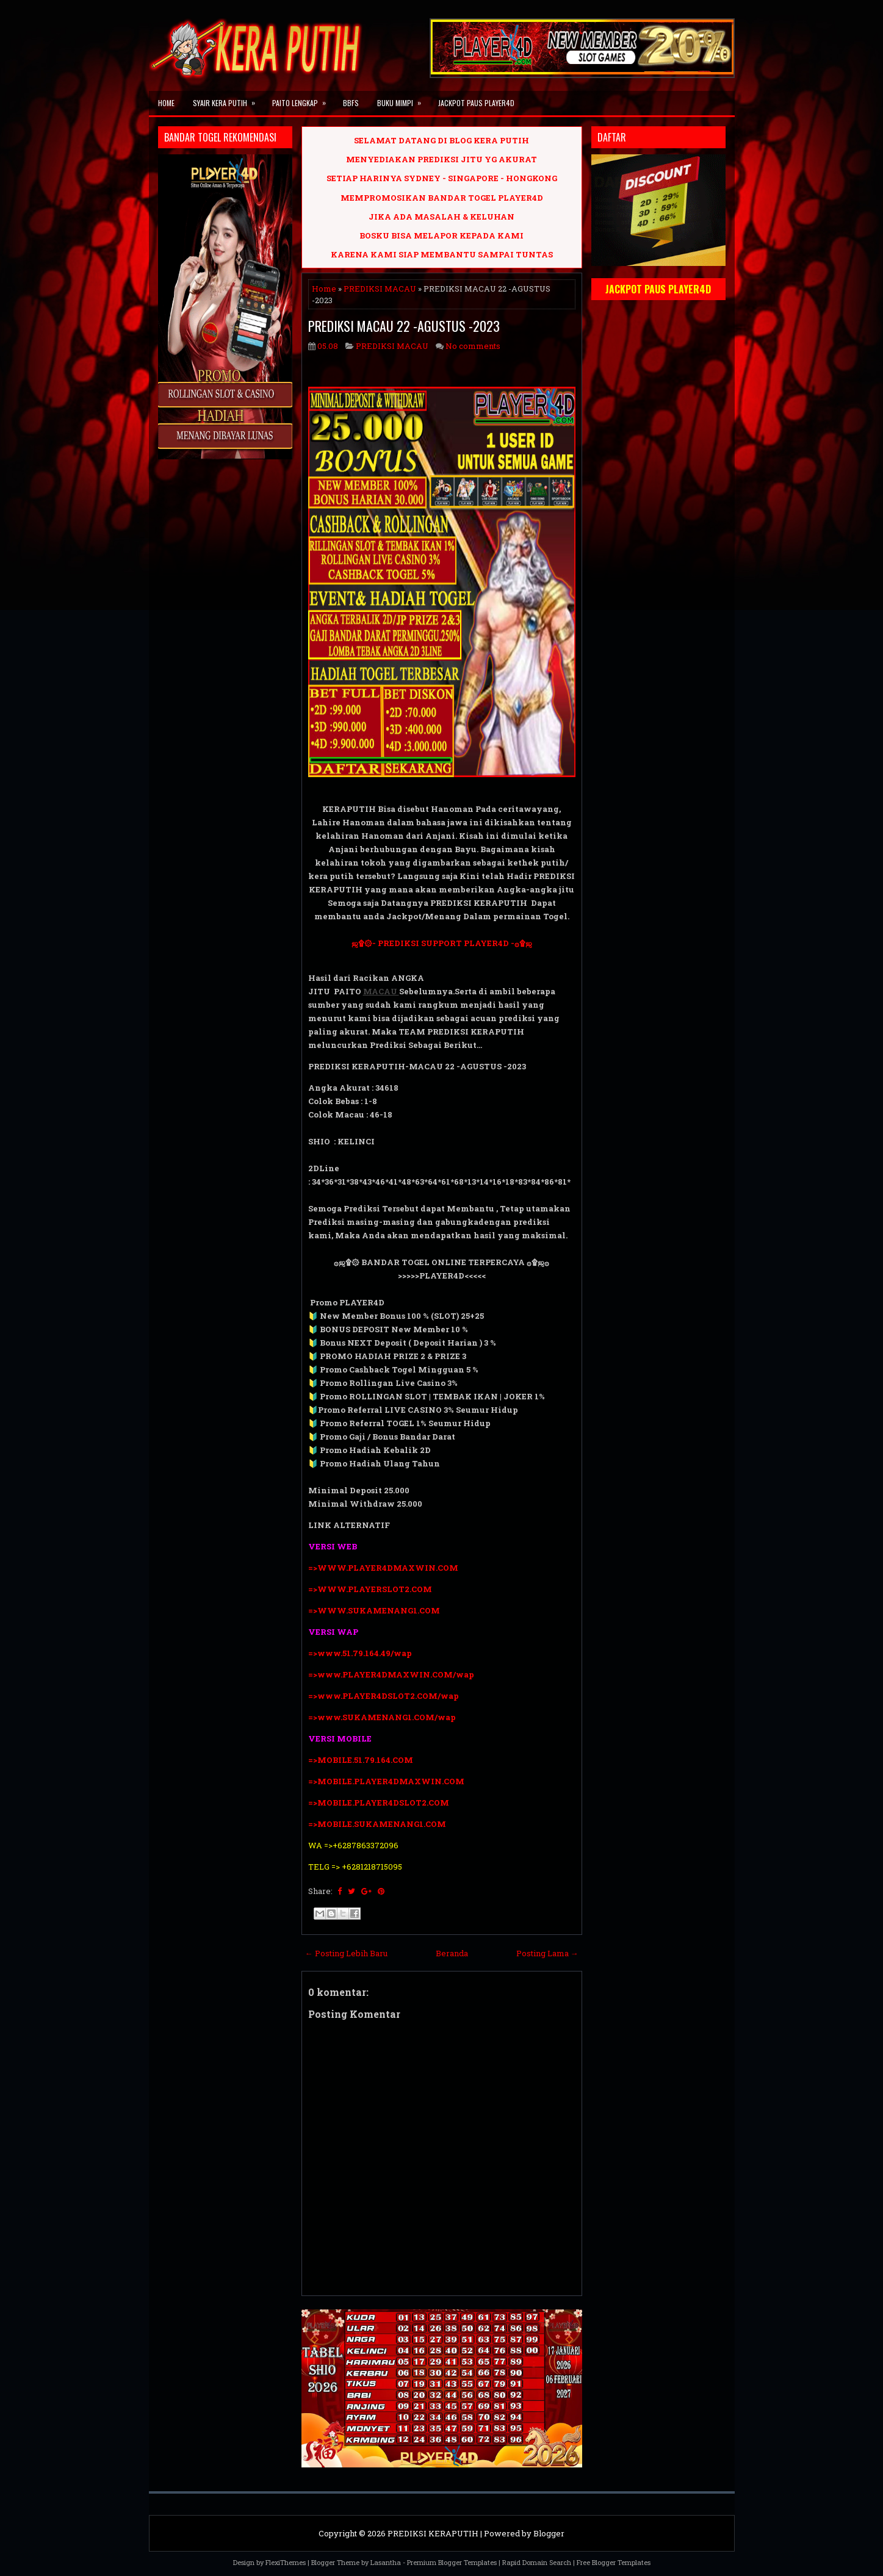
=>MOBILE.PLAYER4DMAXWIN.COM (386, 1781)
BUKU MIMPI (403, 99)
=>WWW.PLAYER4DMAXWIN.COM (383, 1567)
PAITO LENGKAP (303, 99)
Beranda (452, 1953)
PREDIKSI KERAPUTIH (432, 2533)
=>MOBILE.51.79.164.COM (360, 1759)
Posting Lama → (547, 1953)
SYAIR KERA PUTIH (228, 99)
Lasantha (385, 2562)
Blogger (548, 2533)
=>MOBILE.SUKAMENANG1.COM (378, 1823)
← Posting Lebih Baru (346, 1953)
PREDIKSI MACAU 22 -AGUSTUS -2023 (404, 325)
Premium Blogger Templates (452, 2562)
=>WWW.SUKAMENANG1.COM (374, 1610)
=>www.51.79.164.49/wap (360, 1653)
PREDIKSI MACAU (380, 288)
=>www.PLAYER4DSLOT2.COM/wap (383, 1695)
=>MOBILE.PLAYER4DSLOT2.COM (378, 1802)
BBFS (351, 103)
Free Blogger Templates (614, 2562)
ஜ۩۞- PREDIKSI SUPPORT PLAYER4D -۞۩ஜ (441, 943)
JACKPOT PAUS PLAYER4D (476, 103)
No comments (472, 345)
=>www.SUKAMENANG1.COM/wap (382, 1717)
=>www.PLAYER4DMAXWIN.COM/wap (391, 1674)
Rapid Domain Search (536, 2562)
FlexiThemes (285, 2562)
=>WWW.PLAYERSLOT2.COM (370, 1589)
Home (166, 103)
